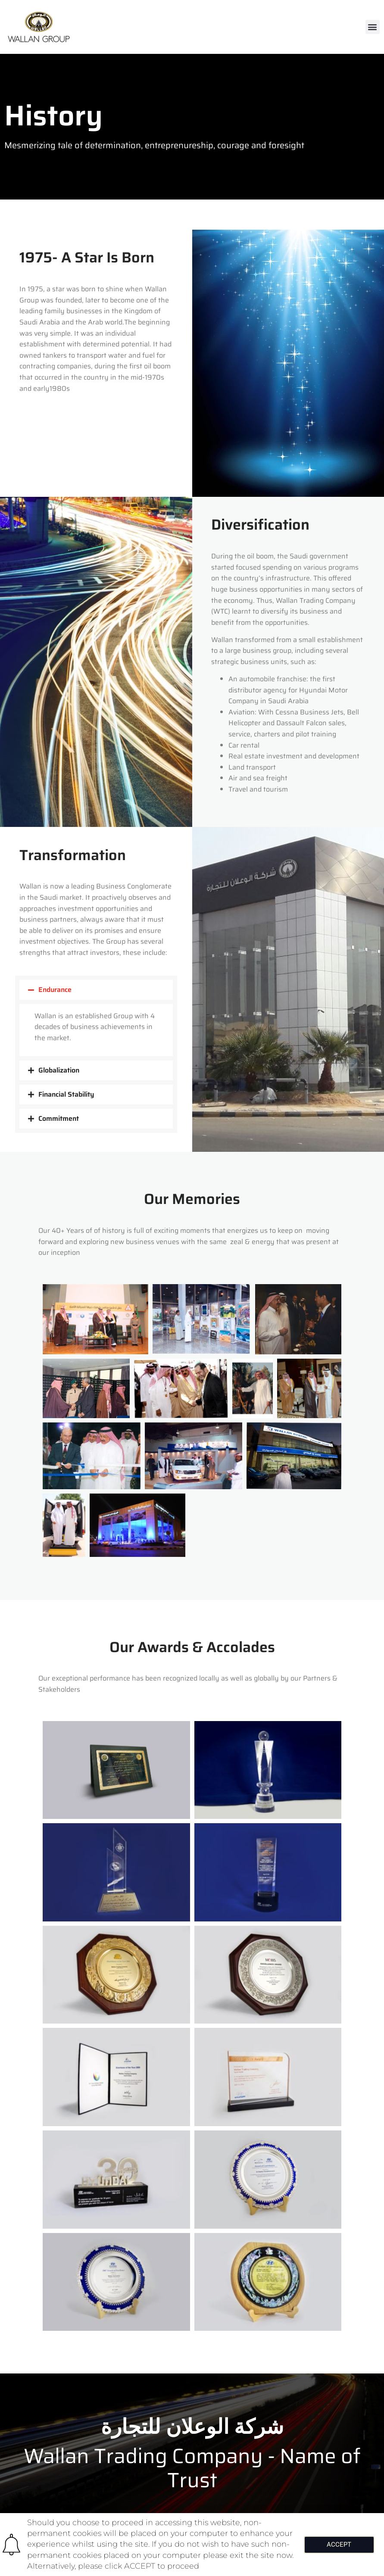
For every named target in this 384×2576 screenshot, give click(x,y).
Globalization (58, 1070)
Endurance (55, 989)
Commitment (58, 1118)
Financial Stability (66, 1094)
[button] (372, 27)
